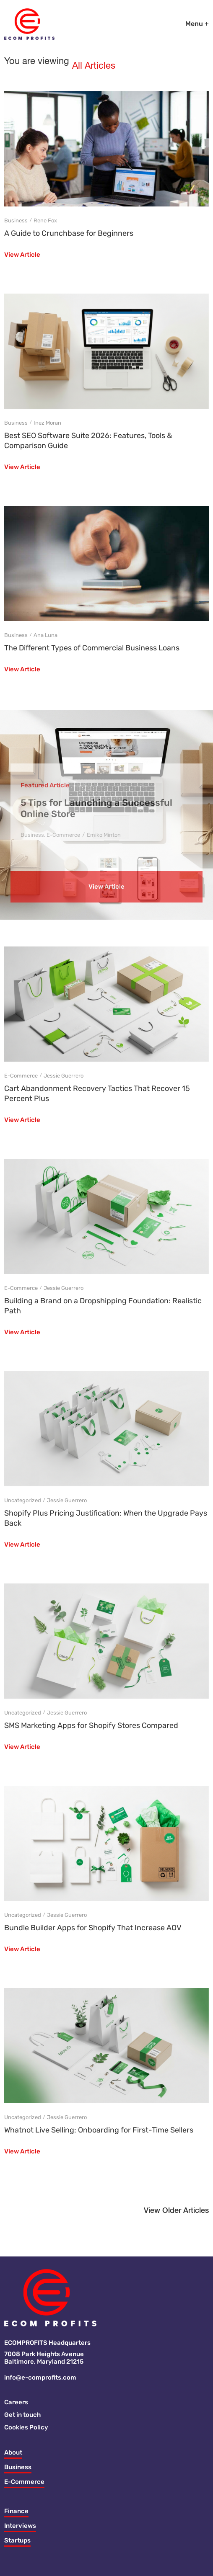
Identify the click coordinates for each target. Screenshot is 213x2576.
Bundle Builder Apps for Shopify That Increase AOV (93, 1927)
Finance (16, 2511)
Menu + (197, 24)
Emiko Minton (104, 835)
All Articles (93, 66)
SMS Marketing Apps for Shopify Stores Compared (91, 1725)
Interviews (20, 2526)
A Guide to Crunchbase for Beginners (68, 233)
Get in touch (22, 2415)
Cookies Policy (26, 2427)
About (13, 2452)
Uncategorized (22, 1500)
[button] (176, 2213)
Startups (17, 2540)
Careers (16, 2402)
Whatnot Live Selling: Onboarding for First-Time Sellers (98, 2130)
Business (16, 220)
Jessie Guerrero (63, 1076)
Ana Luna (45, 635)
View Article (22, 255)
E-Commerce (63, 835)
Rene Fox (45, 220)
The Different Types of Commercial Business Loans (91, 647)
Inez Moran (47, 423)
